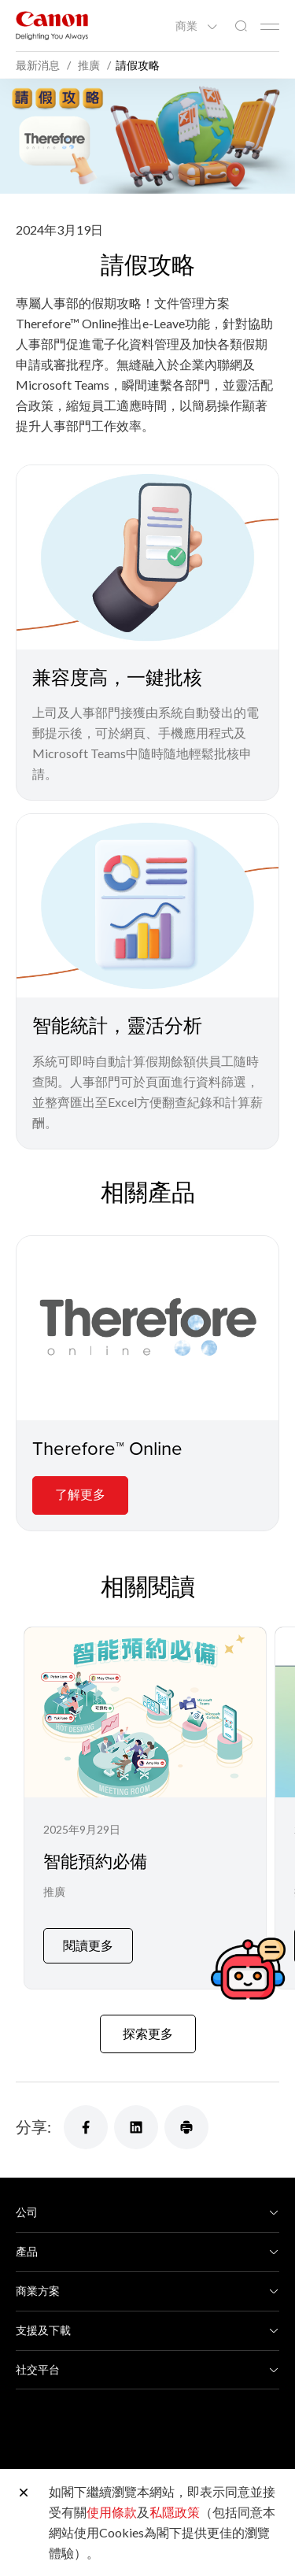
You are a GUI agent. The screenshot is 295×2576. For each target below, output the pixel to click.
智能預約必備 (95, 1861)
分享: (33, 2113)
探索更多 (148, 2020)
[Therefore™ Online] (147, 1328)
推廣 (54, 1891)
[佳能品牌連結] (52, 25)
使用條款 (112, 2511)
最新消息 (39, 65)
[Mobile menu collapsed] (269, 27)
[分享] (86, 2115)
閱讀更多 (88, 1932)
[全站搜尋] (240, 26)
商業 (187, 26)
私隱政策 (174, 2511)
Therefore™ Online (107, 1447)
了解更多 (80, 1493)
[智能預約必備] (145, 1801)
